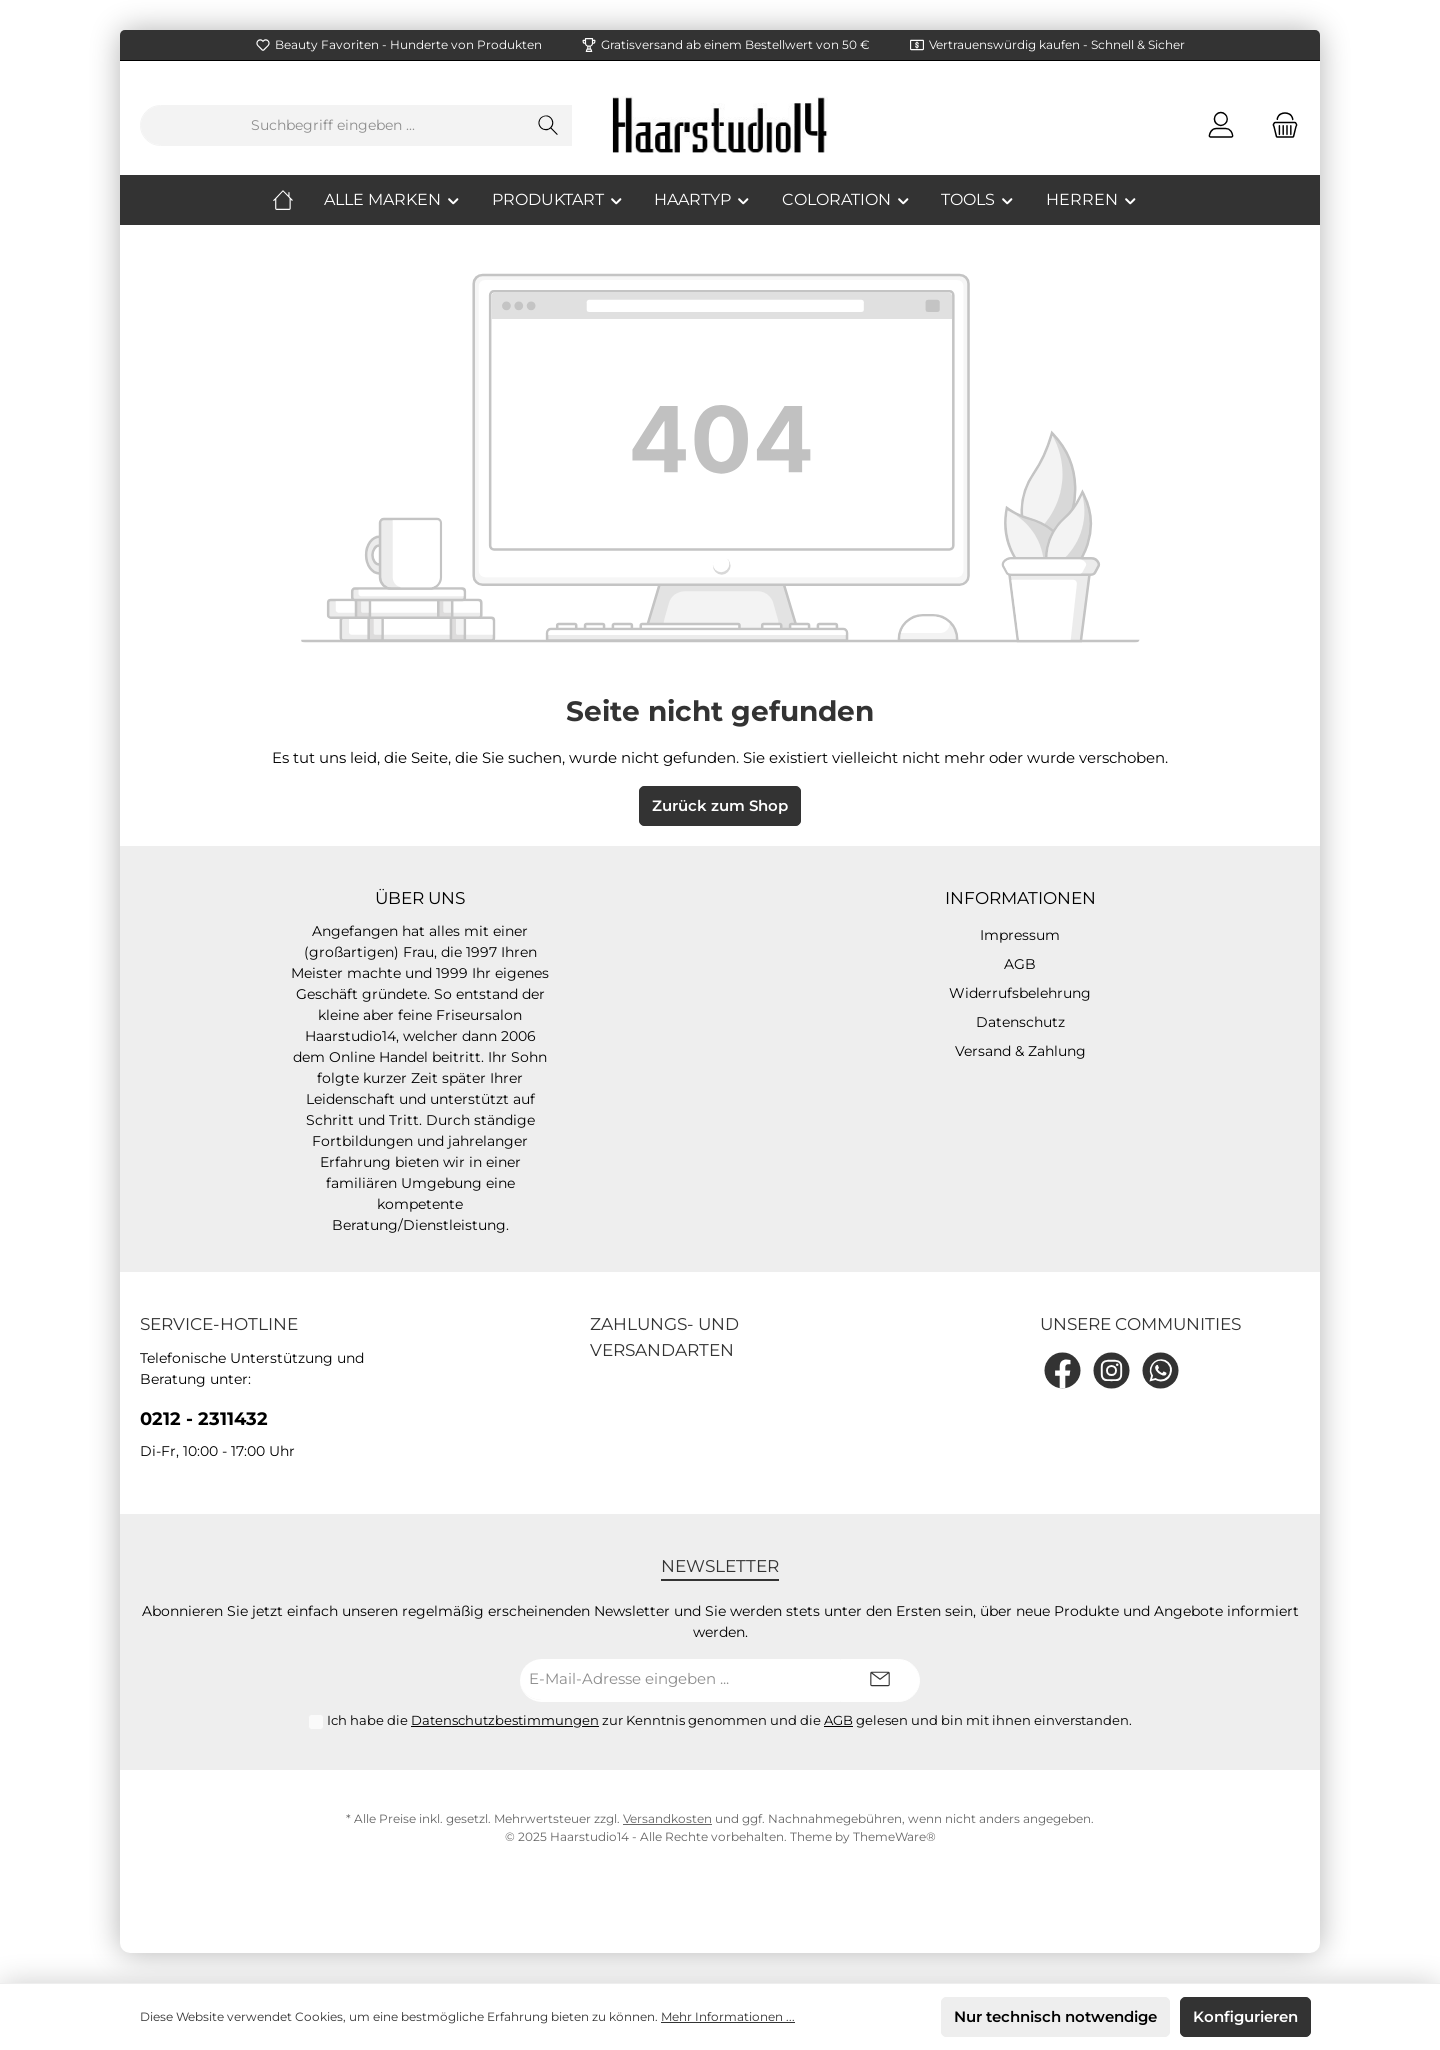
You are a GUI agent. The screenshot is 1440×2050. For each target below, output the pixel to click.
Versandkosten (667, 1818)
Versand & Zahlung (1020, 1051)
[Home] (298, 200)
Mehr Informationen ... (728, 2016)
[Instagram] (1111, 1370)
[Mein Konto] (1221, 125)
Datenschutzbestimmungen (505, 1720)
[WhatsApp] (1160, 1370)
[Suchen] (548, 125)
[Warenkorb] (1279, 125)
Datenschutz (1020, 1022)
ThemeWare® (894, 1836)
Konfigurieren (1245, 2016)
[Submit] (880, 1680)
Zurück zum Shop (720, 805)
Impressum (1020, 935)
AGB (1020, 964)
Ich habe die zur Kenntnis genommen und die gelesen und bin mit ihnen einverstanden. (729, 1720)
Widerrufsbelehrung (1020, 993)
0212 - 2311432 (204, 1419)
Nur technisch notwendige (1055, 2016)
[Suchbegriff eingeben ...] (333, 125)
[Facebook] (1062, 1370)
